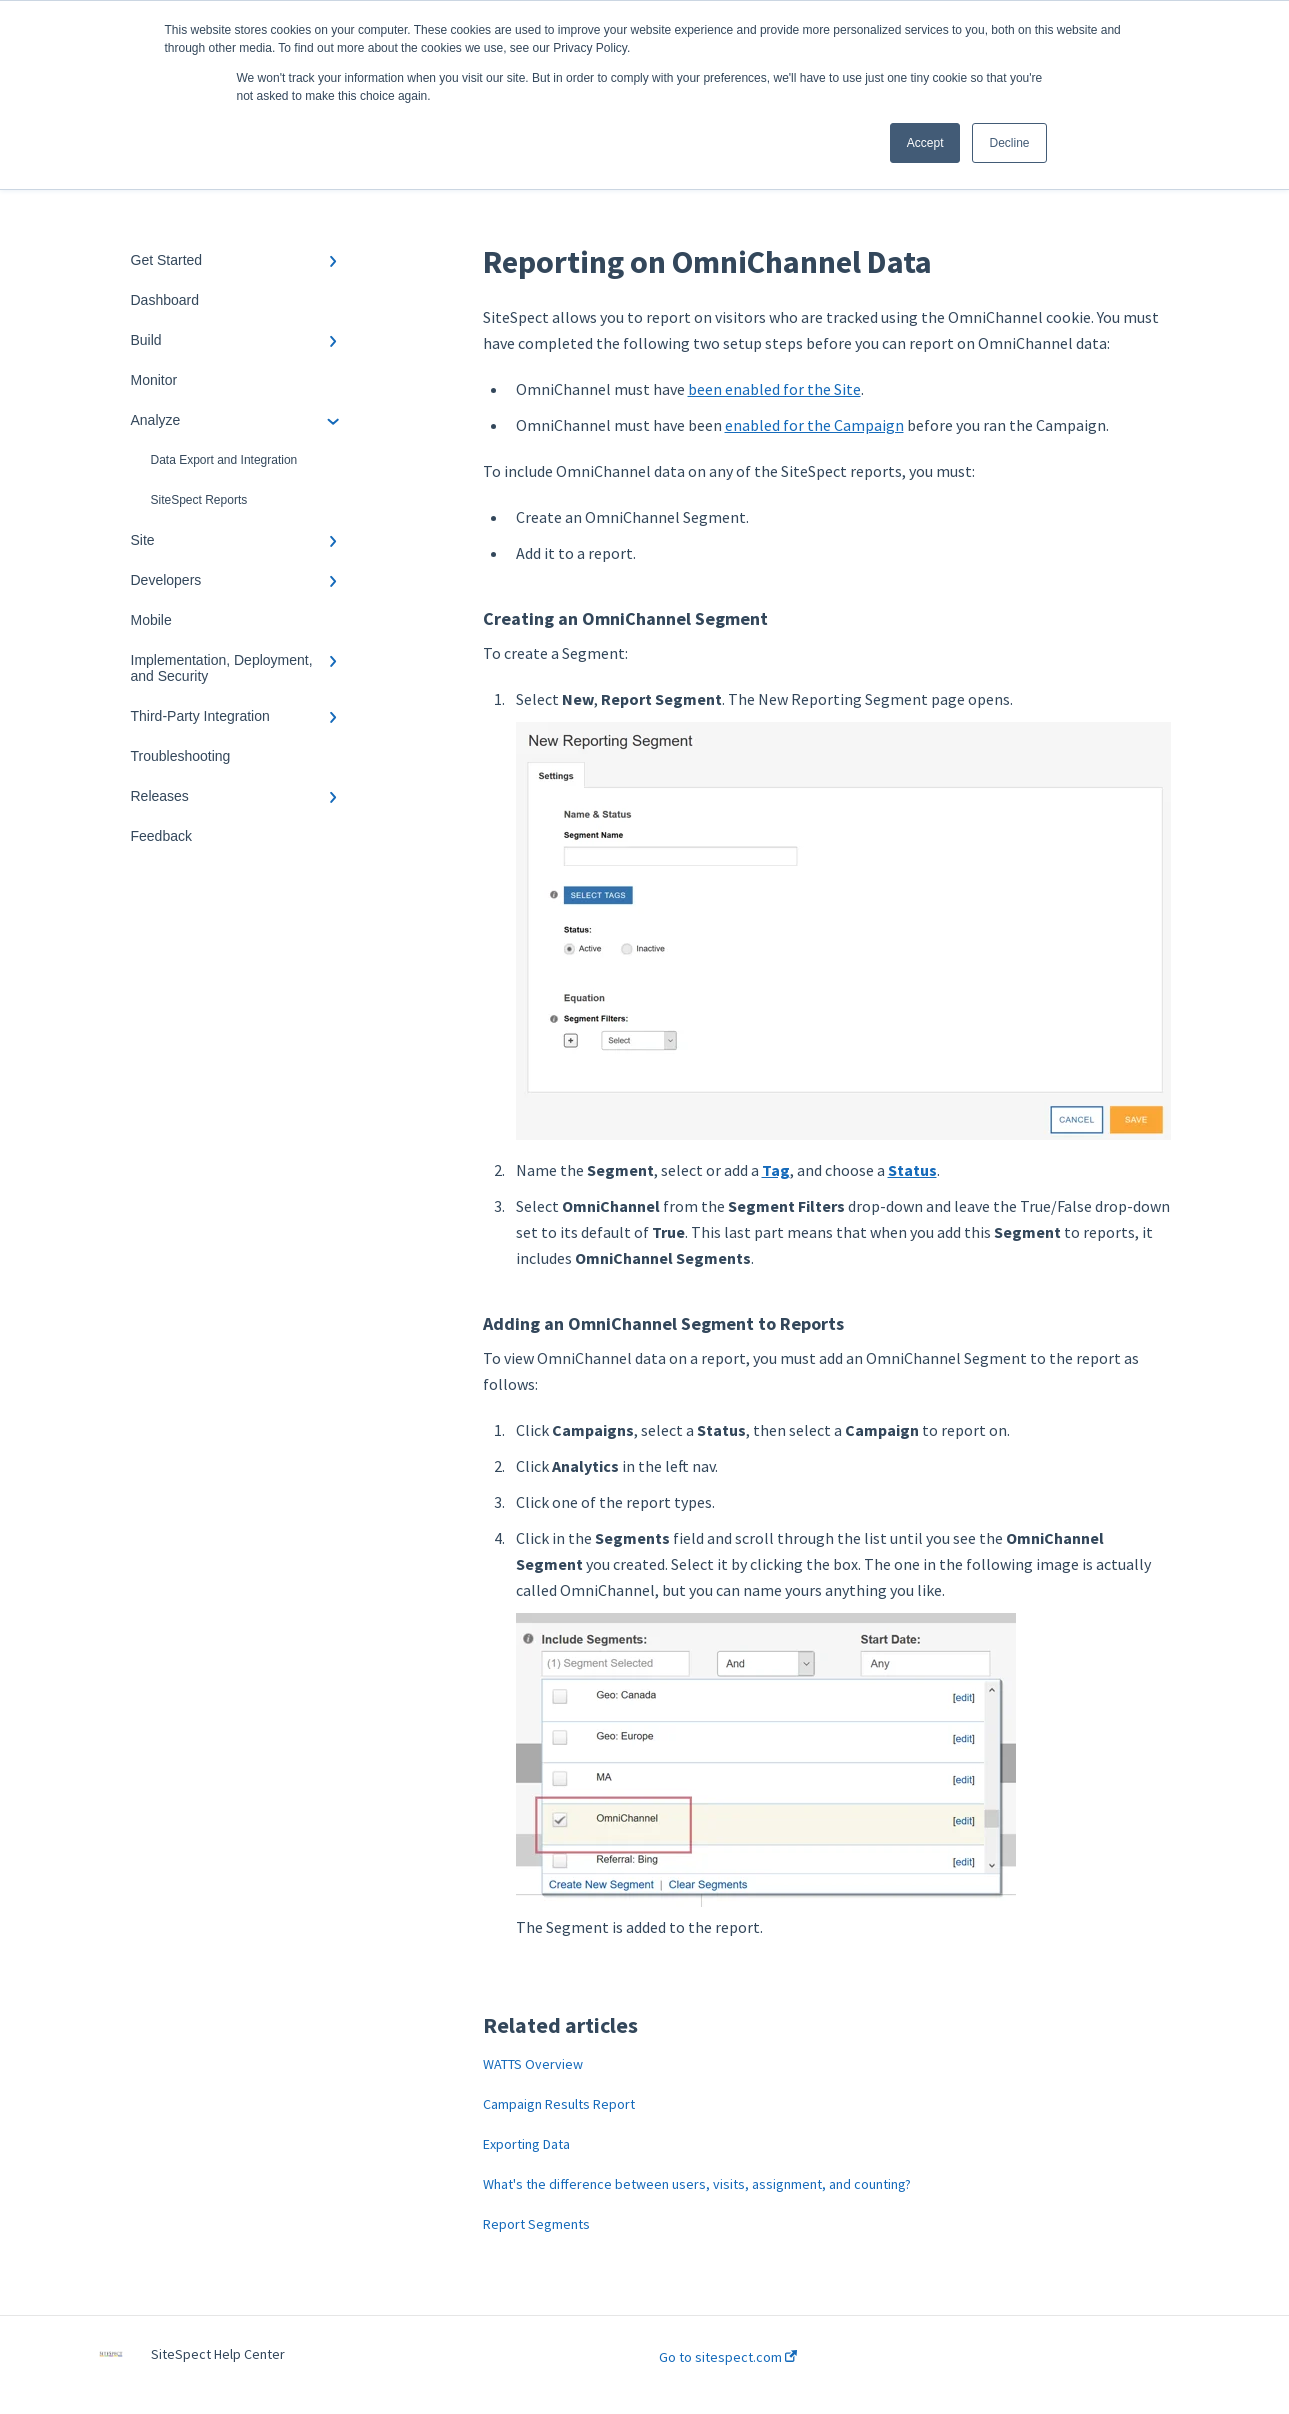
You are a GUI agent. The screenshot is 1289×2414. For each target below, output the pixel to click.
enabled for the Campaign (814, 425)
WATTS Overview (533, 2064)
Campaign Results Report (559, 2104)
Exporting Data (526, 2144)
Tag (776, 1170)
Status (912, 1170)
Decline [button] (1009, 143)
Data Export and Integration (224, 460)
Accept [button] (925, 143)
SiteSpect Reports (199, 500)
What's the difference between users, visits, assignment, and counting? (697, 2184)
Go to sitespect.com (728, 2357)
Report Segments (536, 2224)
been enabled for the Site (774, 389)
